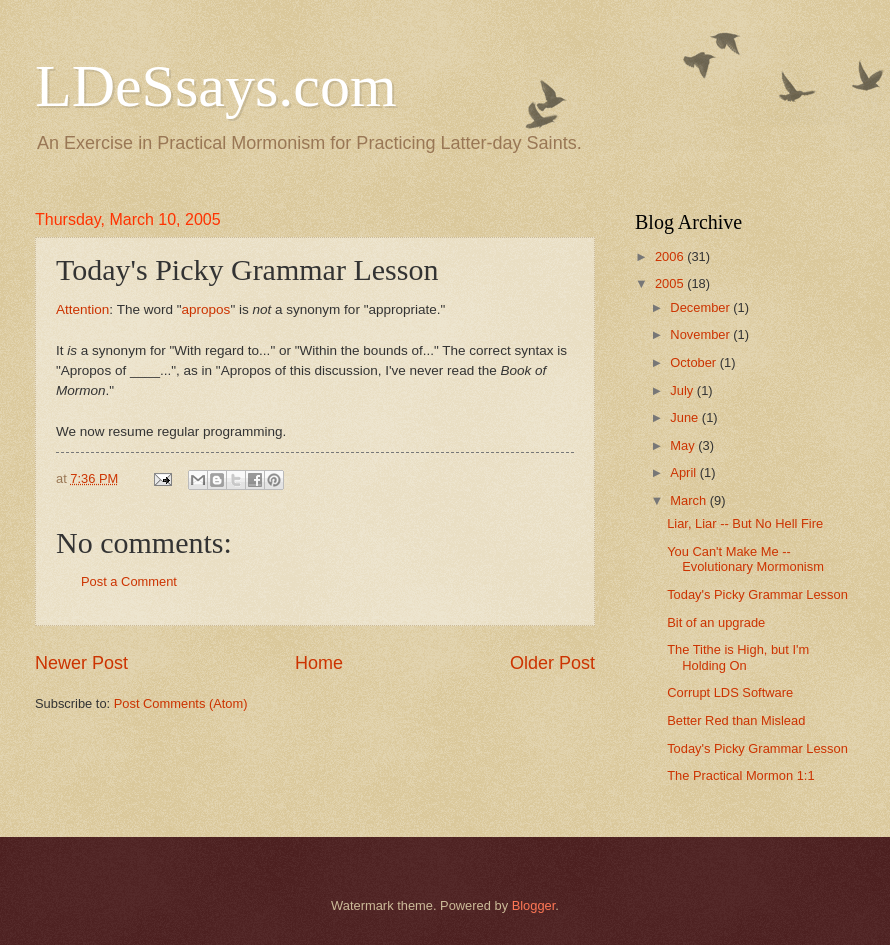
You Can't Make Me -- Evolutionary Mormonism (745, 559)
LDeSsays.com (216, 86)
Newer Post (81, 663)
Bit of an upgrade (716, 622)
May (684, 445)
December (701, 307)
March (689, 500)
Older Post (552, 663)
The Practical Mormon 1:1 (740, 775)
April (684, 472)
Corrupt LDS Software (730, 692)
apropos (206, 309)
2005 (671, 283)
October (694, 362)
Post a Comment (129, 581)
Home (319, 663)
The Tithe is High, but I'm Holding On (738, 657)
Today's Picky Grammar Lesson (757, 594)
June (686, 417)
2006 (671, 256)
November (701, 334)
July (683, 390)
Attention (82, 309)
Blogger (534, 905)
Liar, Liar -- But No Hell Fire (745, 523)
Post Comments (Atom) (181, 703)
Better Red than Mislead (736, 720)
